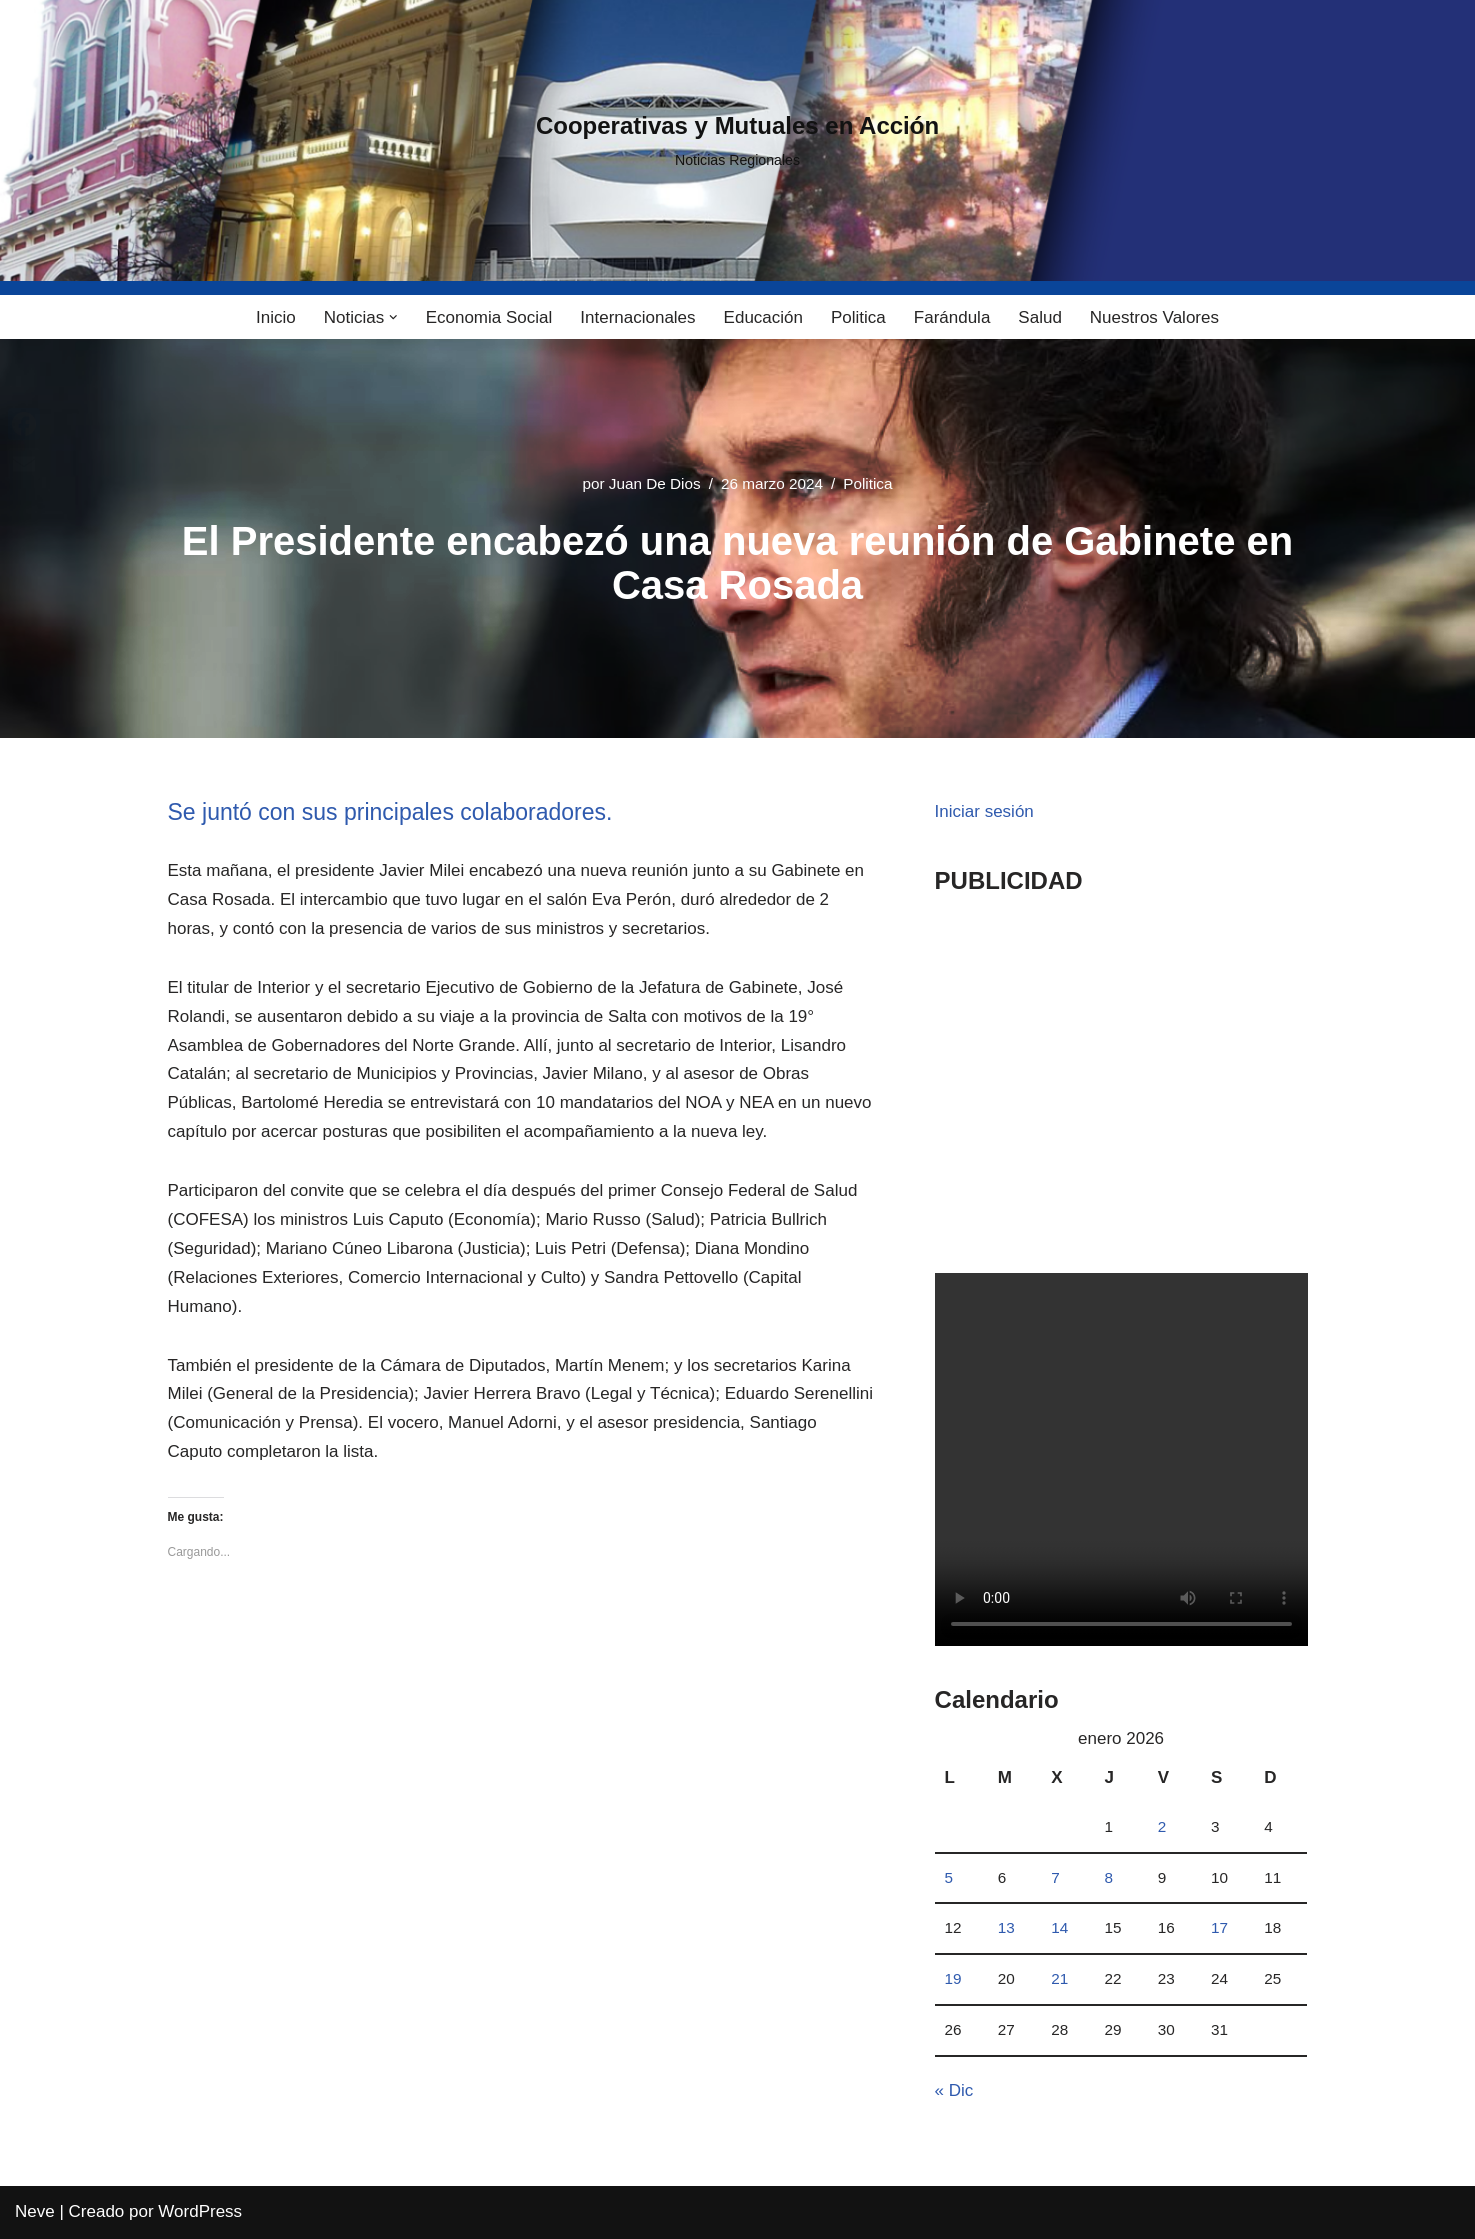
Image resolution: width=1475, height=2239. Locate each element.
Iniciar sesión (984, 811)
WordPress (200, 2211)
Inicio (276, 317)
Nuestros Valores (1154, 317)
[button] (393, 317)
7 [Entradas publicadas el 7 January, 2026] (1055, 1877)
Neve (35, 2211)
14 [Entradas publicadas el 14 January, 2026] (1059, 1927)
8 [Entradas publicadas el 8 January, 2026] (1108, 1877)
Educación (763, 317)
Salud (1039, 317)
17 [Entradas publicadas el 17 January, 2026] (1219, 1927)
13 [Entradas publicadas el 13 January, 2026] (1006, 1927)
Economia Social (489, 317)
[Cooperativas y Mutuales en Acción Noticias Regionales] (737, 141)
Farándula (952, 317)
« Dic (954, 2090)
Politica (858, 317)
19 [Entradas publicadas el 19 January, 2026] (953, 1978)
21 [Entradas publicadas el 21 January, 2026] (1059, 1978)
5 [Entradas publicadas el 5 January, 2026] (949, 1877)
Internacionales (637, 317)
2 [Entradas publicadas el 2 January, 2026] (1162, 1826)
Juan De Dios (655, 483)
